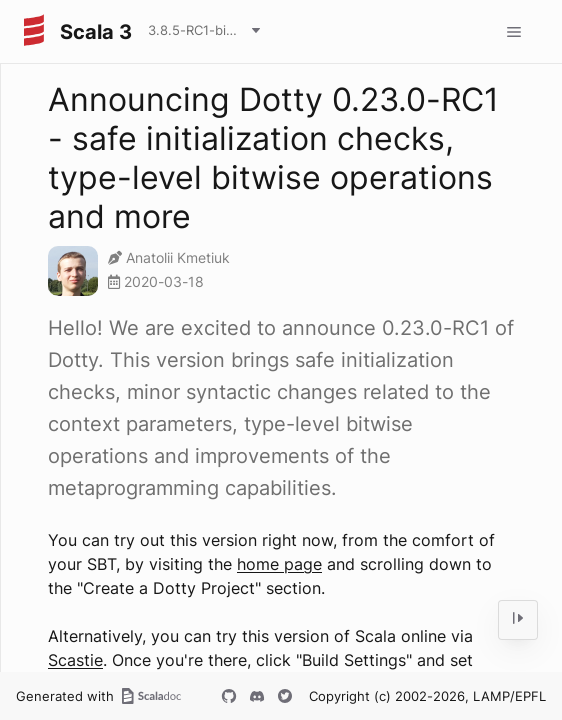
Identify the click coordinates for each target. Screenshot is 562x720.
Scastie (75, 660)
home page (279, 564)
